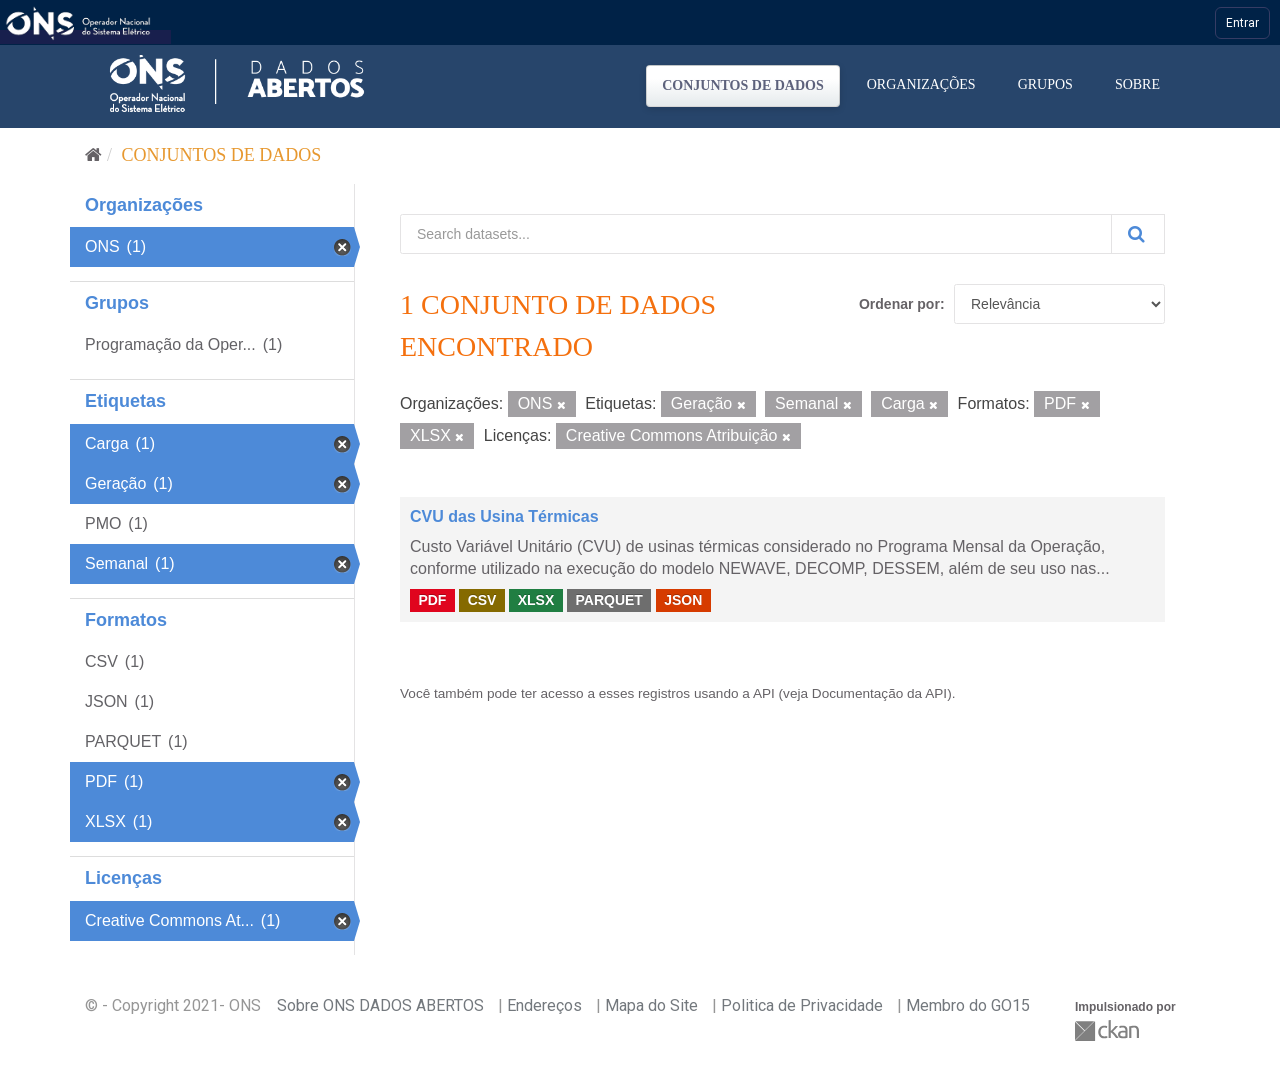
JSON (683, 600)
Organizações (921, 84)
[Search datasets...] (756, 234)
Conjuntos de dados (743, 85)
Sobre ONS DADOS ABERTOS (380, 1005)
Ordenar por (899, 304)
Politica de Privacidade (802, 1005)
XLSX (536, 600)
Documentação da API (879, 693)
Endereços (544, 1005)
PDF (432, 600)
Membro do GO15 (968, 1005)
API (764, 693)
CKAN (1109, 1030)
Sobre (1137, 84)
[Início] (93, 155)
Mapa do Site (651, 1005)
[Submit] (1138, 234)
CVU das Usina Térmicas (504, 516)
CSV (482, 600)
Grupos (1045, 84)
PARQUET (608, 600)
